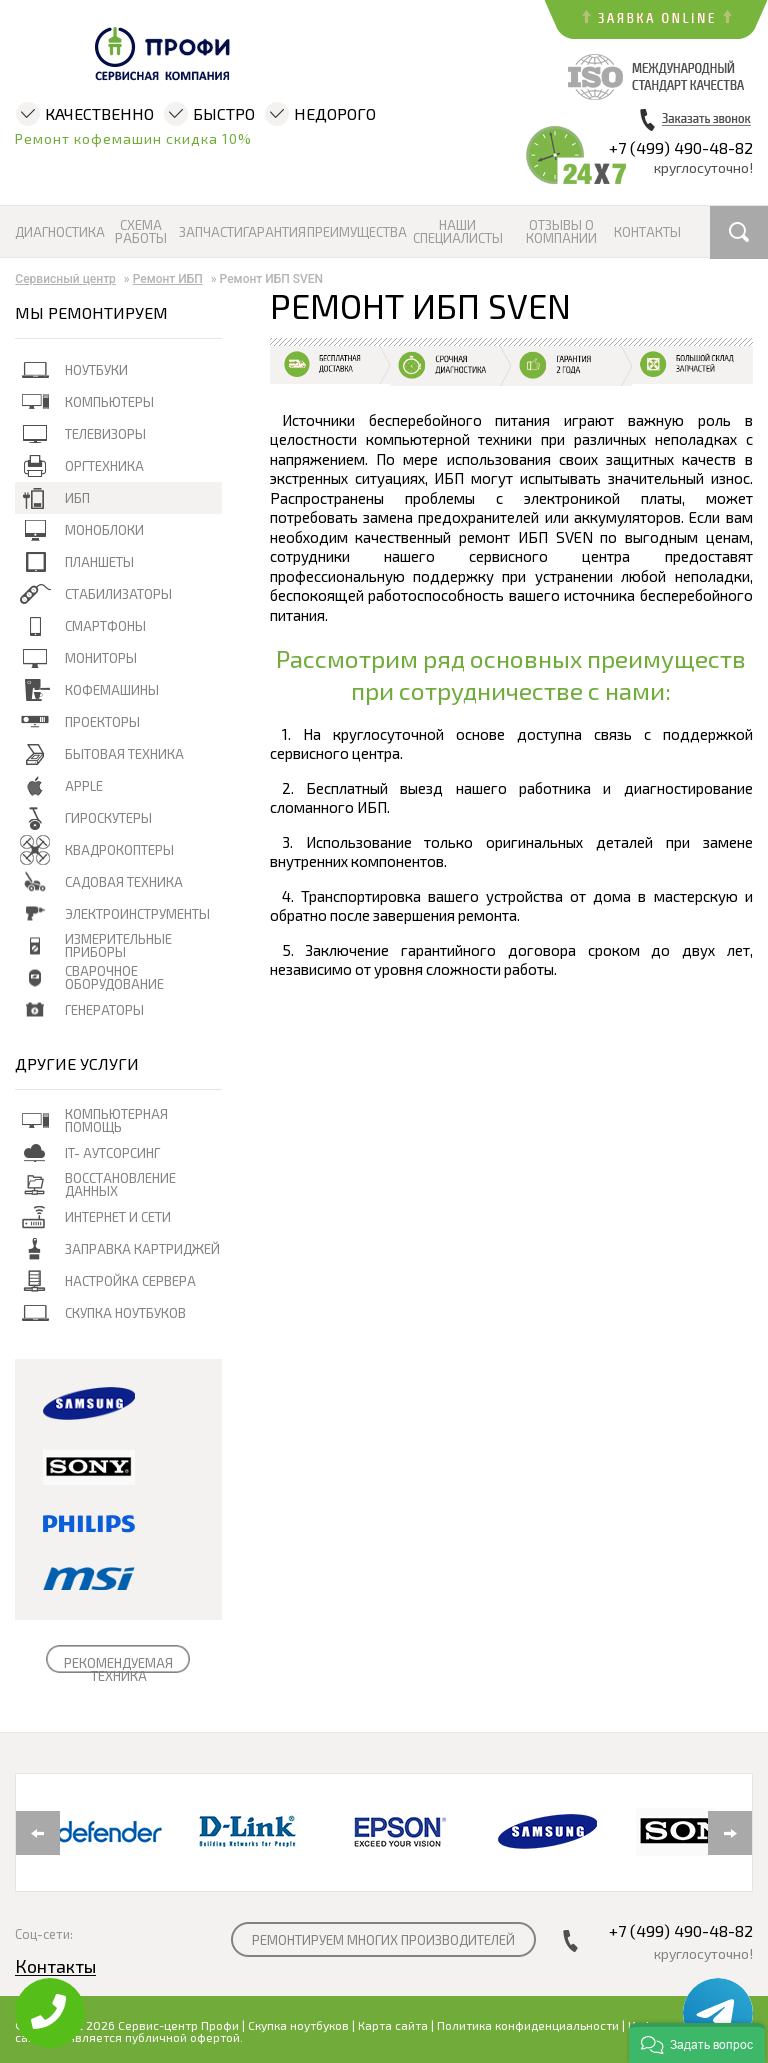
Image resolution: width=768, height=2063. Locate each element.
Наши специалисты (458, 232)
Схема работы (141, 232)
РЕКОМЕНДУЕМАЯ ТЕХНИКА (118, 1669)
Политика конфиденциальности (528, 2025)
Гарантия (273, 232)
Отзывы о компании (561, 232)
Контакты (646, 232)
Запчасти (210, 232)
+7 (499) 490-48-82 (681, 147)
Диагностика (60, 232)
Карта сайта (393, 2025)
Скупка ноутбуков (298, 2025)
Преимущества (355, 232)
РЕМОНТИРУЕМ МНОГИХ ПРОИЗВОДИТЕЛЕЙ (383, 1940)
